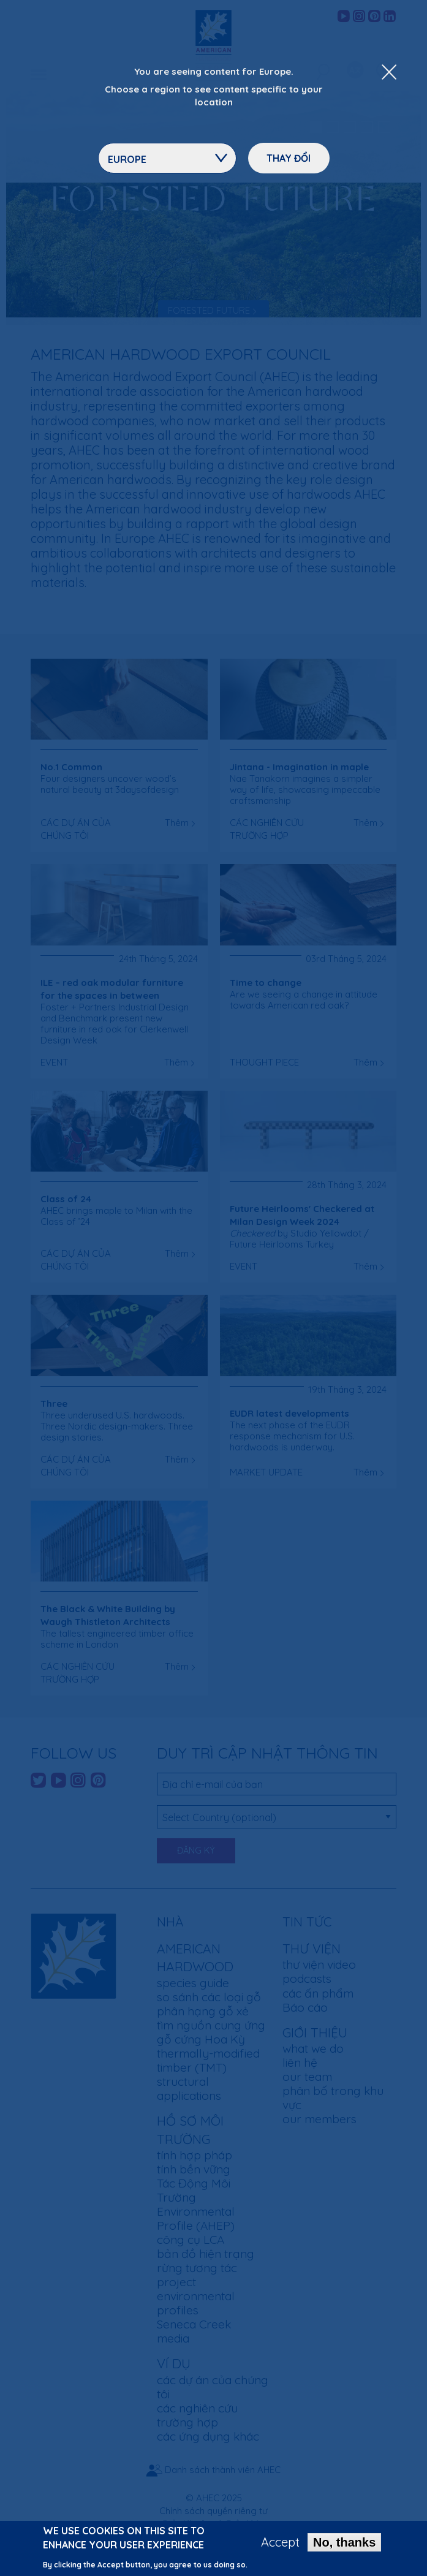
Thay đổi (288, 158)
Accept (280, 2545)
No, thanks (344, 2545)
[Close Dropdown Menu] (389, 73)
